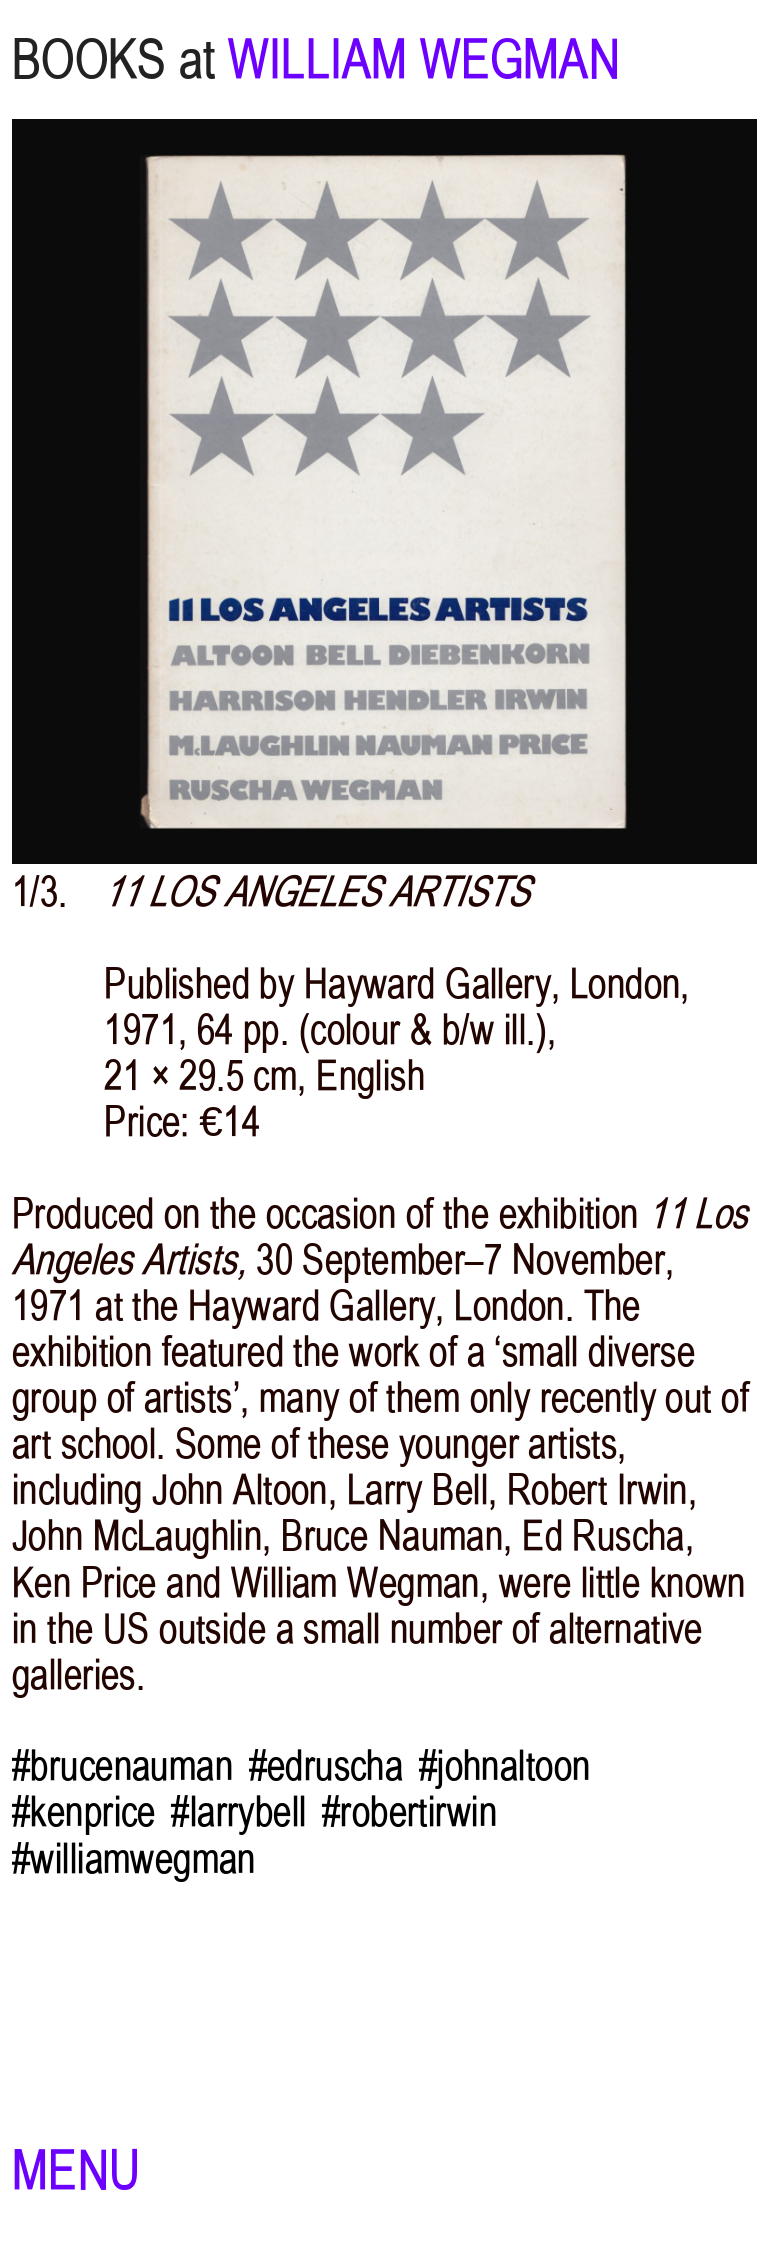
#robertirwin (409, 1812)
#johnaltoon (505, 1766)
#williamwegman (134, 1859)
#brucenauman (122, 1766)
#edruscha (326, 1766)
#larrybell (238, 1812)
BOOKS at (114, 59)
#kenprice (84, 1812)
